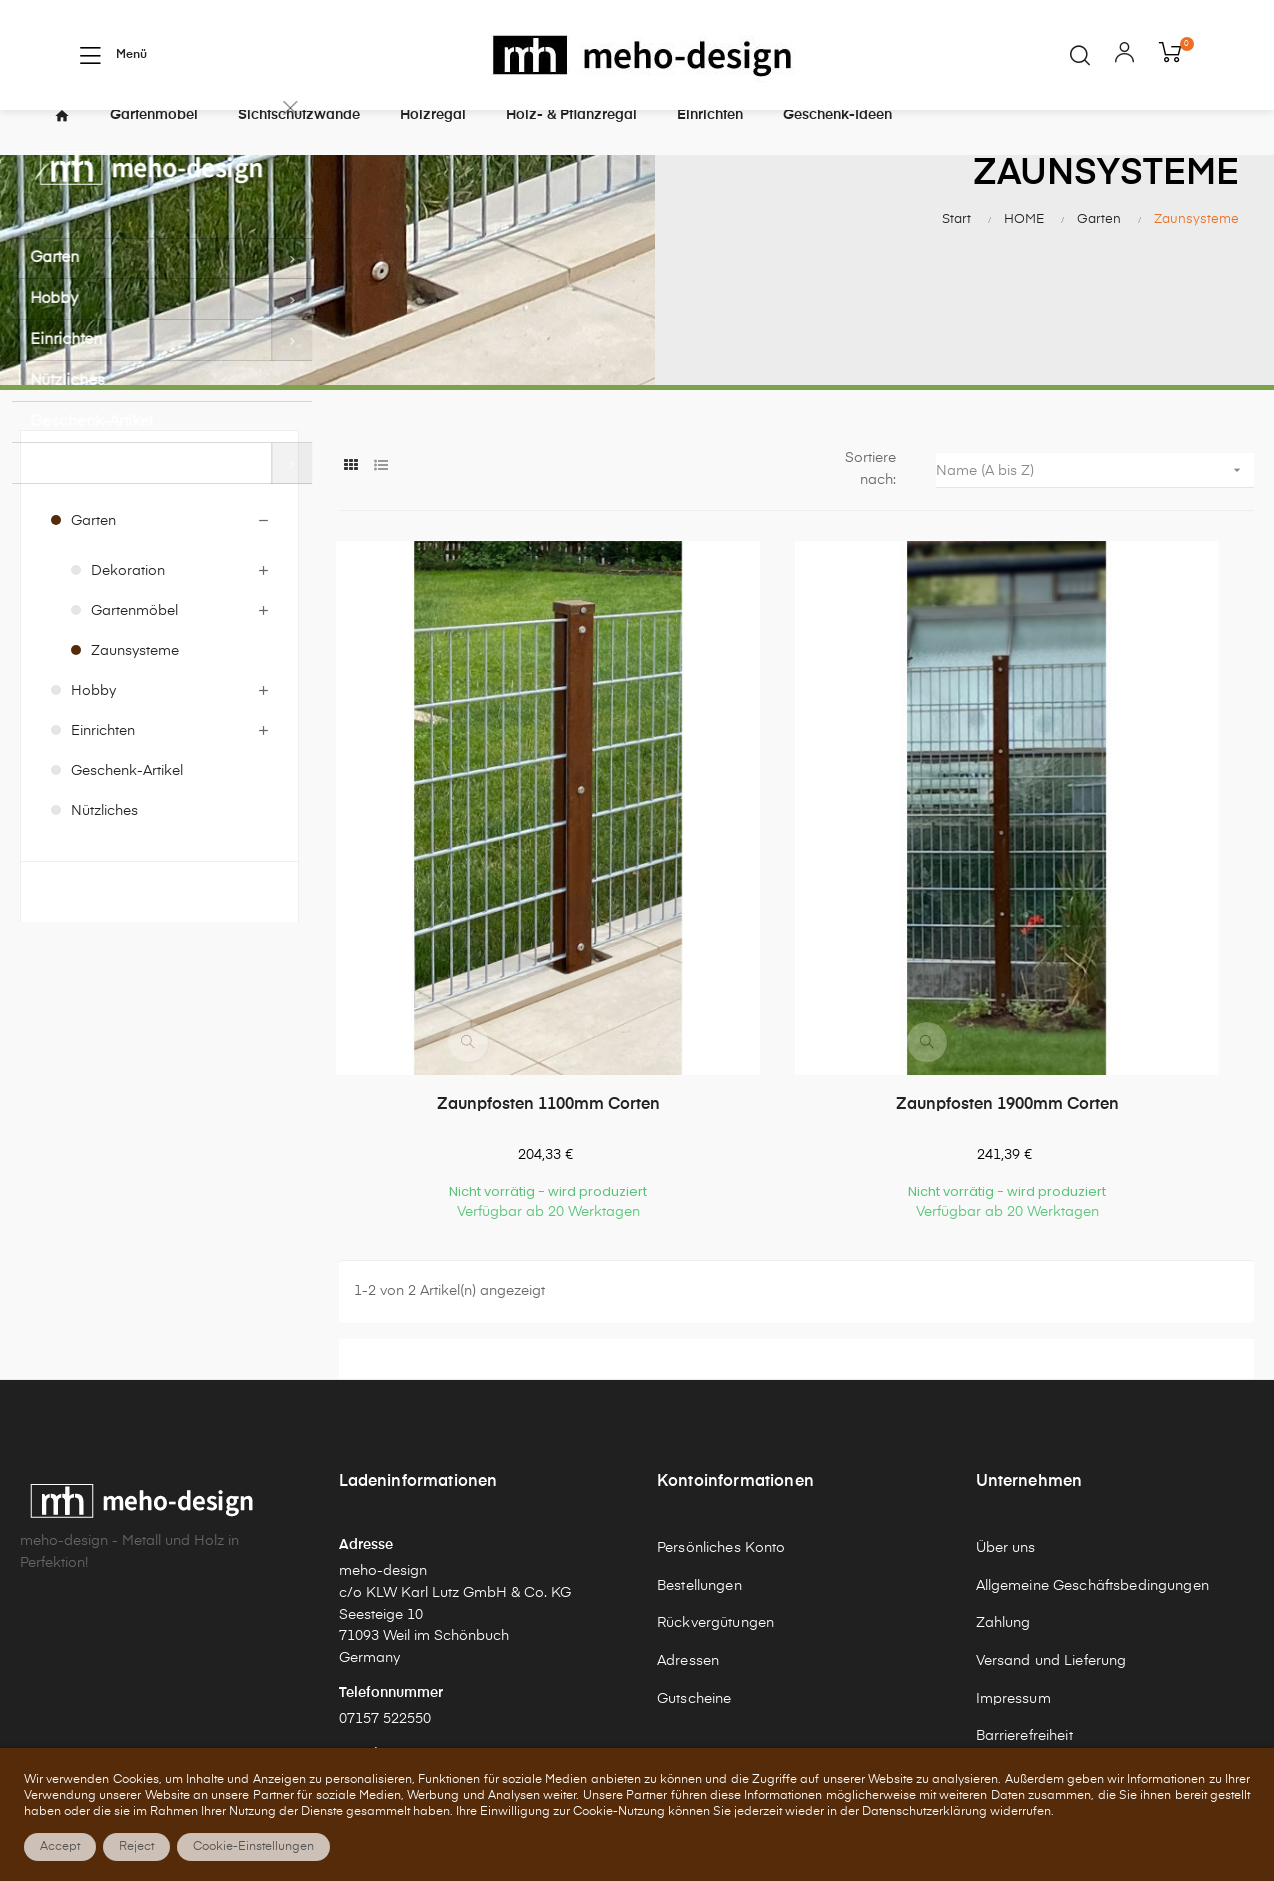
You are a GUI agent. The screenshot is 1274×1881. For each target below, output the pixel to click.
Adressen (688, 1512)
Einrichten (103, 766)
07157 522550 (385, 1570)
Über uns (1006, 1399)
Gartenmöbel (134, 646)
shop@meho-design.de (415, 1632)
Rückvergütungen (715, 1475)
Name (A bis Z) (1095, 504)
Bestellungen (699, 1437)
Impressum (1013, 1550)
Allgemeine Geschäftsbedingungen (1092, 1437)
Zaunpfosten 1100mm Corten (477, 956)
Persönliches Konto (721, 1399)
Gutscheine (694, 1550)
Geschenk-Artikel (127, 806)
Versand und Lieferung (1051, 1512)
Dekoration (128, 606)
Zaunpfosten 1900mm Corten (796, 956)
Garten (93, 556)
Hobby (93, 726)
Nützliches (104, 846)
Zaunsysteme (135, 686)
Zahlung (1003, 1475)
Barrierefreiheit (1024, 1588)
